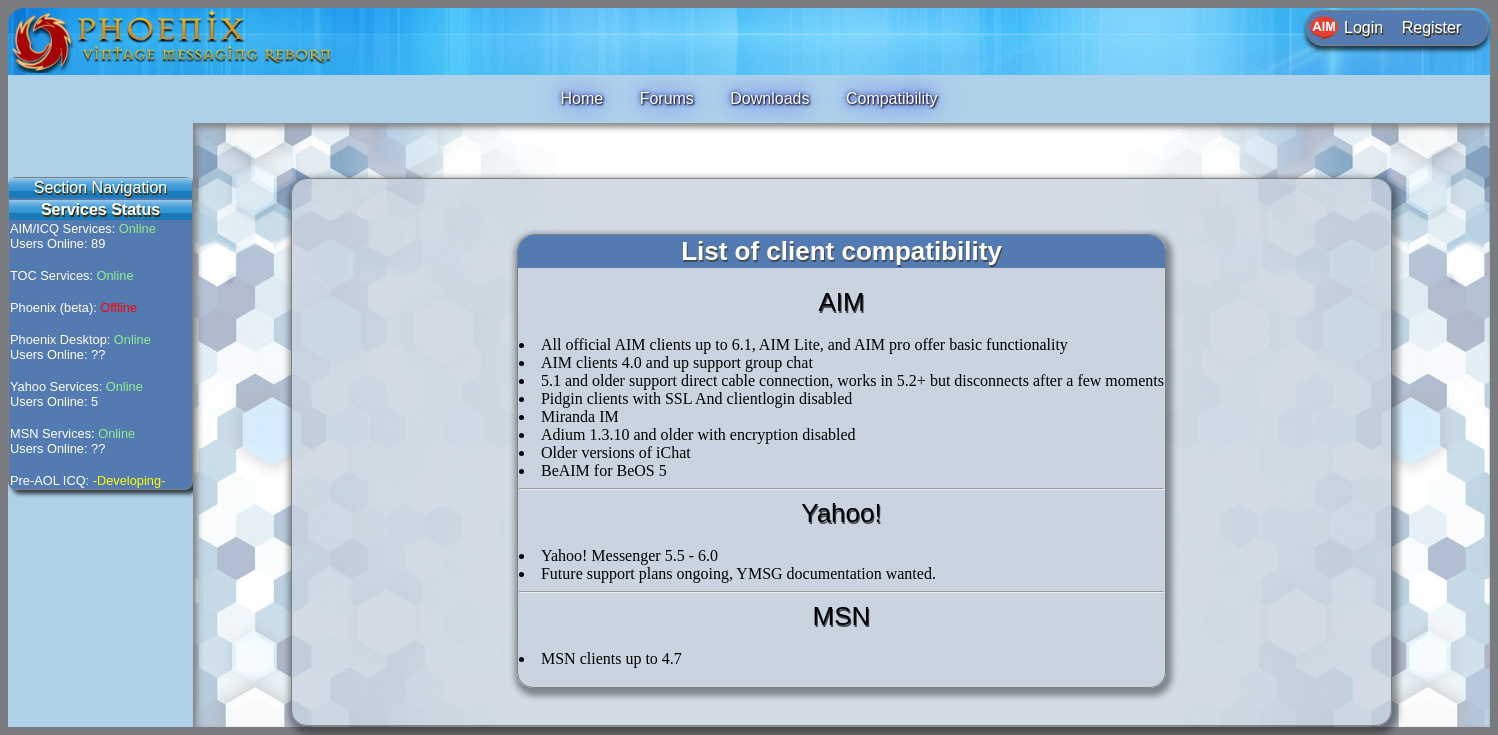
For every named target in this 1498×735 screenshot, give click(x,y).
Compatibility (892, 98)
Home (581, 98)
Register (1432, 27)
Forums (667, 98)
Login (1363, 27)
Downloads (769, 98)
